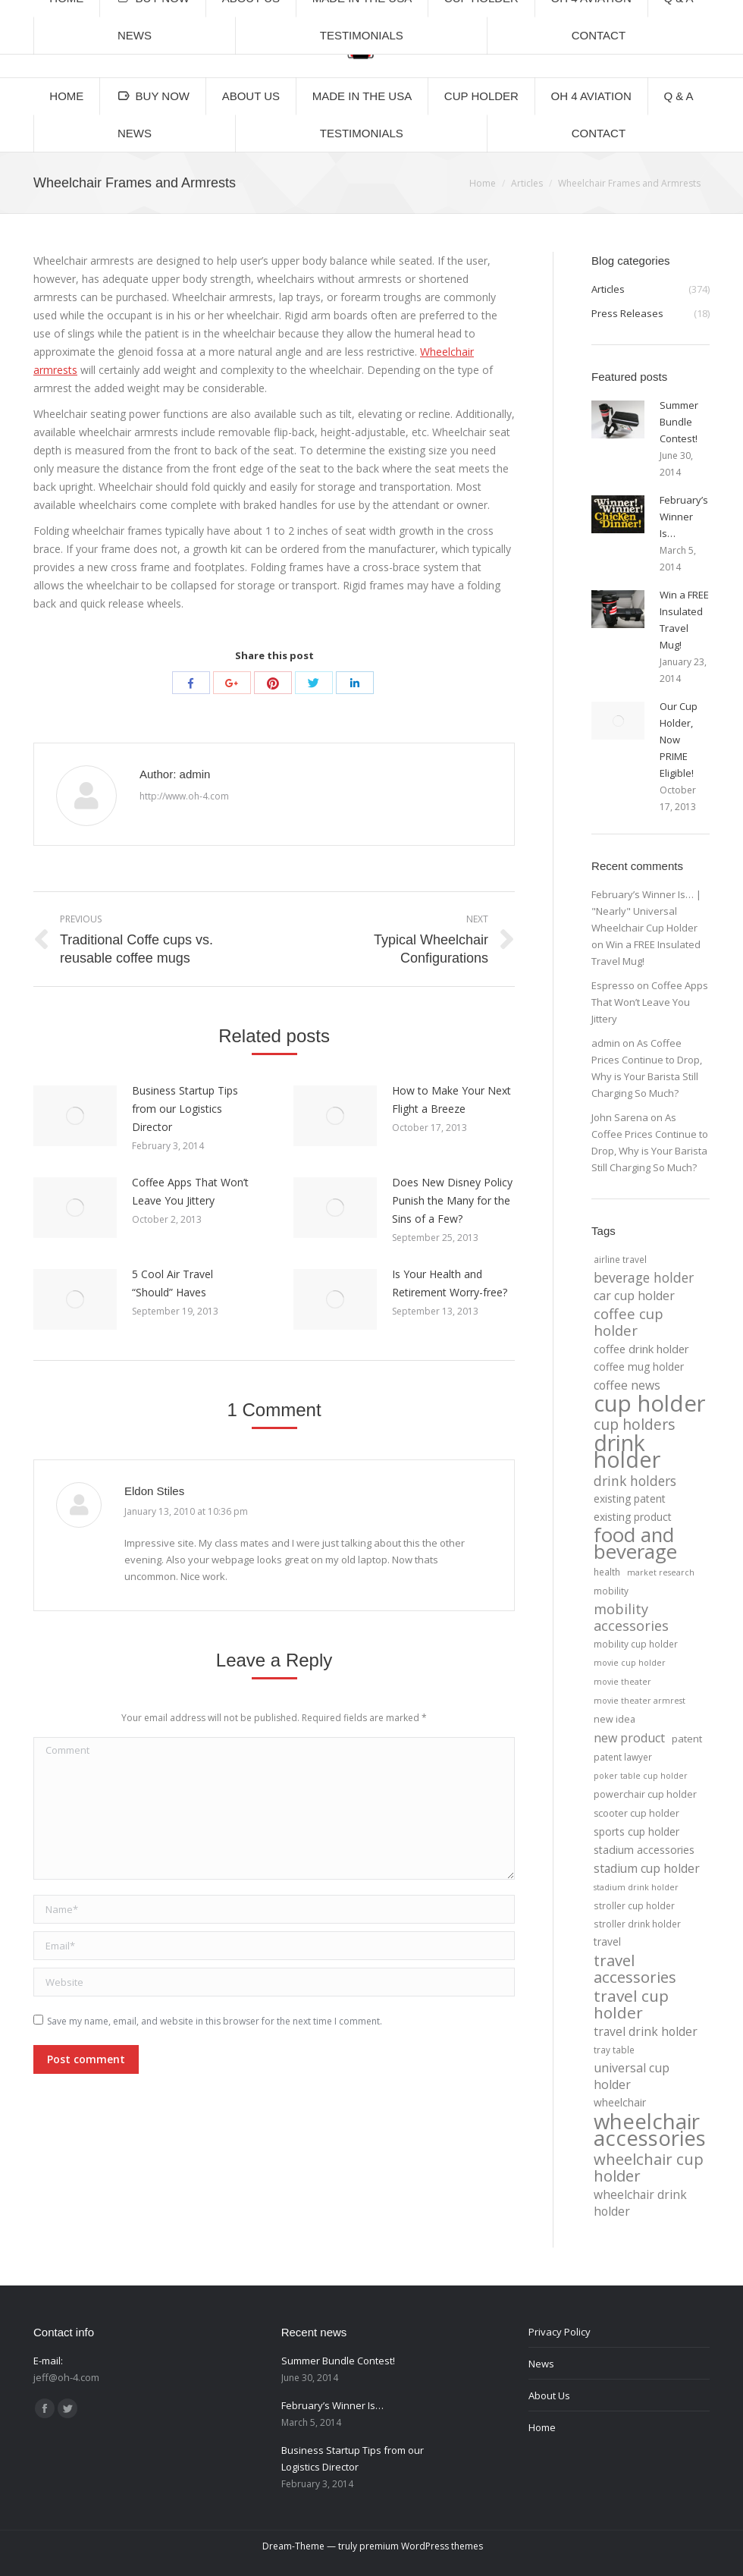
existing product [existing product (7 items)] (633, 1516)
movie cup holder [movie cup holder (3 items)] (630, 1662)
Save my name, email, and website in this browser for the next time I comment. (214, 2021)
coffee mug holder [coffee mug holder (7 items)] (639, 1366)
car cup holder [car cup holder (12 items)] (634, 1295)
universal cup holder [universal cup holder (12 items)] (631, 2076)
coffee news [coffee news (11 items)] (627, 1385)
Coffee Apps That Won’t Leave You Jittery (190, 1191)
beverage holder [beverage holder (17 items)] (644, 1277)
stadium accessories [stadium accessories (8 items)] (644, 1849)
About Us (549, 2395)
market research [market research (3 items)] (660, 1572)
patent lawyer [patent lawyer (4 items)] (623, 1757)
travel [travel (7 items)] (607, 1941)
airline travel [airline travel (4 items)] (620, 1259)
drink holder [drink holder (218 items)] (627, 1451)
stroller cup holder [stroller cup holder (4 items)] (634, 1905)
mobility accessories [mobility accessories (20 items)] (631, 1617)
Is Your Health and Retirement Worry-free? (449, 1283)
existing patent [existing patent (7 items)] (630, 1498)
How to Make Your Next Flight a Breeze (451, 1099)
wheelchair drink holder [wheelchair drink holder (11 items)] (640, 2202)
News (541, 2363)
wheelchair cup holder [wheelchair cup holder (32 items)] (649, 2167)
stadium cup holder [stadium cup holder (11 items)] (647, 1868)
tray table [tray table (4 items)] (614, 2050)
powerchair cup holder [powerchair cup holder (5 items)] (645, 1794)
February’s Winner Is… (684, 516)
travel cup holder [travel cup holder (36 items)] (631, 2004)
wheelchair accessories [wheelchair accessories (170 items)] (650, 2129)
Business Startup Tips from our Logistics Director (185, 1108)
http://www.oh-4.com (184, 796)
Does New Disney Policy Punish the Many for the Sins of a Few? (452, 1200)
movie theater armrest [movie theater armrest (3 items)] (639, 1700)
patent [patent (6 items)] (687, 1738)
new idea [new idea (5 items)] (614, 1719)
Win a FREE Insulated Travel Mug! (684, 620)
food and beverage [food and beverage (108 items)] (635, 1543)
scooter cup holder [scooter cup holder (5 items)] (636, 1813)
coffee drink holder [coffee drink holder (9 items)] (641, 1348)
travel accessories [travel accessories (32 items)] (635, 1968)
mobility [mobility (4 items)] (611, 1591)
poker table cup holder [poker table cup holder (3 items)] (641, 1775)
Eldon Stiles (154, 1490)
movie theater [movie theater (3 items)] (622, 1681)
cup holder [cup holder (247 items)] (650, 1403)
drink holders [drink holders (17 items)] (635, 1480)
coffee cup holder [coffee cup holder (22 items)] (628, 1322)
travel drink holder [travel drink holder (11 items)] (646, 2031)
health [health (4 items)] (607, 1572)
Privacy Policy (559, 2332)
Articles (527, 183)
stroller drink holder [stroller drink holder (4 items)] (637, 1924)
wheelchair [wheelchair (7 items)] (620, 2102)
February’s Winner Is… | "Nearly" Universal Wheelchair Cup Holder (646, 911)
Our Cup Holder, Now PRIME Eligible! (679, 739)
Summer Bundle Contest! (679, 421)
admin (605, 1043)
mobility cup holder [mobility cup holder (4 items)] (636, 1644)
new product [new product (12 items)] (629, 1737)
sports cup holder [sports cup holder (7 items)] (636, 1831)
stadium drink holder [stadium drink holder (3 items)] (636, 1887)
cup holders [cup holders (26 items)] (634, 1424)
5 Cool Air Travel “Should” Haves (172, 1283)
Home (482, 183)
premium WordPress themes (421, 2546)
